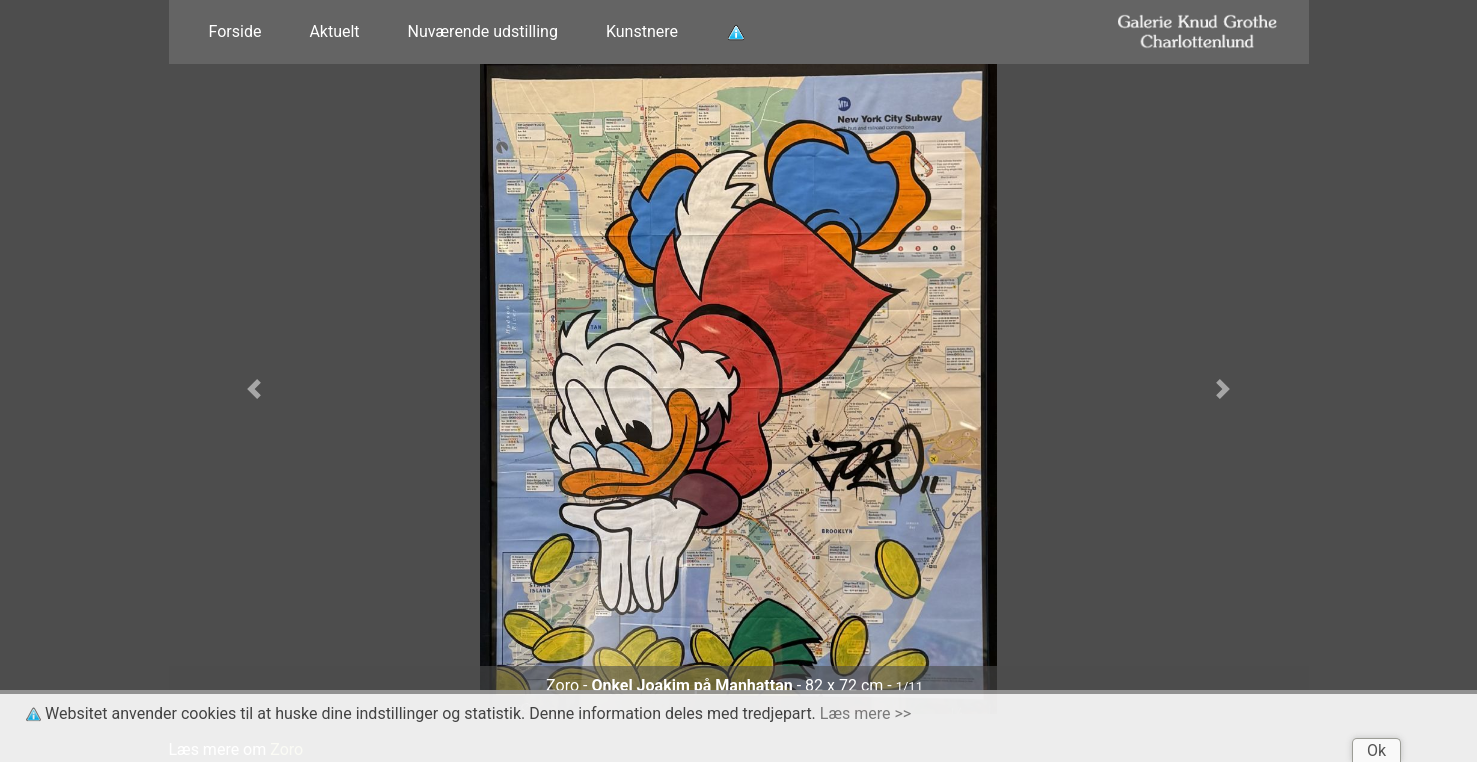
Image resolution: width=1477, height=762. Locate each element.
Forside (235, 31)
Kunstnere (642, 31)
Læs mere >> (865, 713)
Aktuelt (334, 31)
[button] (254, 389)
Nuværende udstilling (483, 31)
